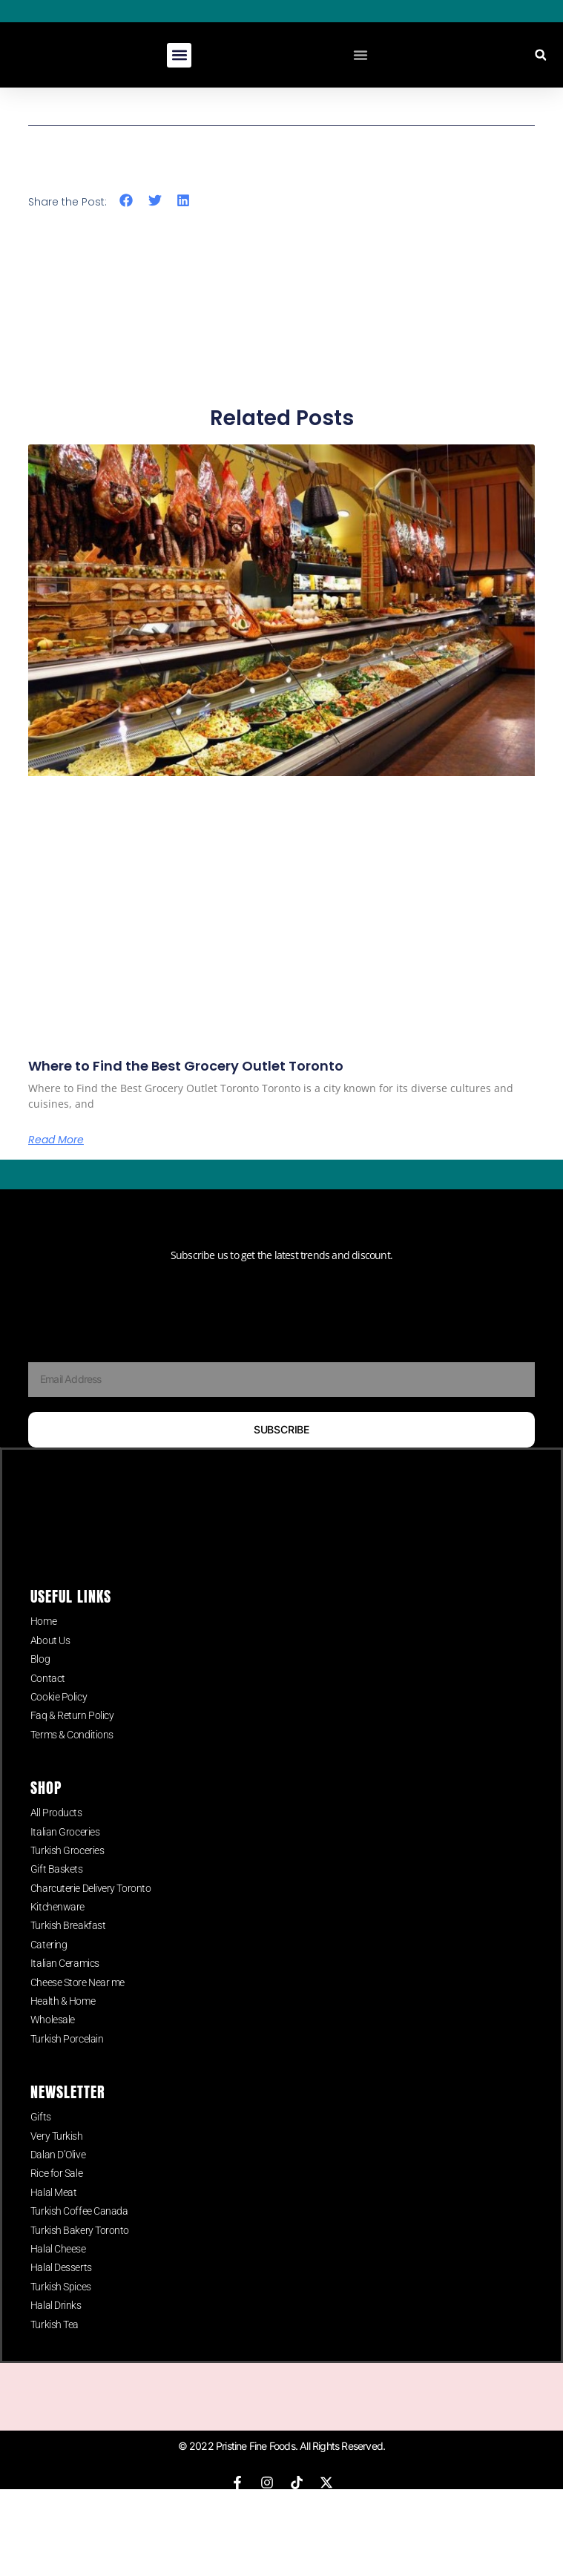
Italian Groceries (64, 1862)
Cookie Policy (58, 1727)
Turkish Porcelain (66, 2069)
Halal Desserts (61, 2298)
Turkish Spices (60, 2317)
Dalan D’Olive (57, 2185)
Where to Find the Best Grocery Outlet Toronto (185, 1066)
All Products (56, 1844)
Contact (47, 1709)
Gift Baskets (56, 1900)
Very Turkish (56, 2166)
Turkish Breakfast (67, 1956)
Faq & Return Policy (71, 1746)
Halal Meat (53, 2223)
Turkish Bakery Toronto (79, 2261)
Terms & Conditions (71, 1765)
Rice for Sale (56, 2204)
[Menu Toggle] (360, 54)
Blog (40, 1690)
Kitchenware (57, 1937)
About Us (50, 1671)
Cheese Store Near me (77, 2013)
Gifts (40, 2148)
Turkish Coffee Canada (79, 2242)
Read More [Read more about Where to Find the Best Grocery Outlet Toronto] (56, 1139)
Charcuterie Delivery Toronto (90, 1919)
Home (43, 1652)
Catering (48, 1975)
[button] (179, 55)
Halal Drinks (56, 2336)
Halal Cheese (58, 2279)
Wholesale (52, 2051)
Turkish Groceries (67, 1881)
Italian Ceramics (64, 1994)
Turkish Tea (54, 2355)
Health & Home (62, 2031)
